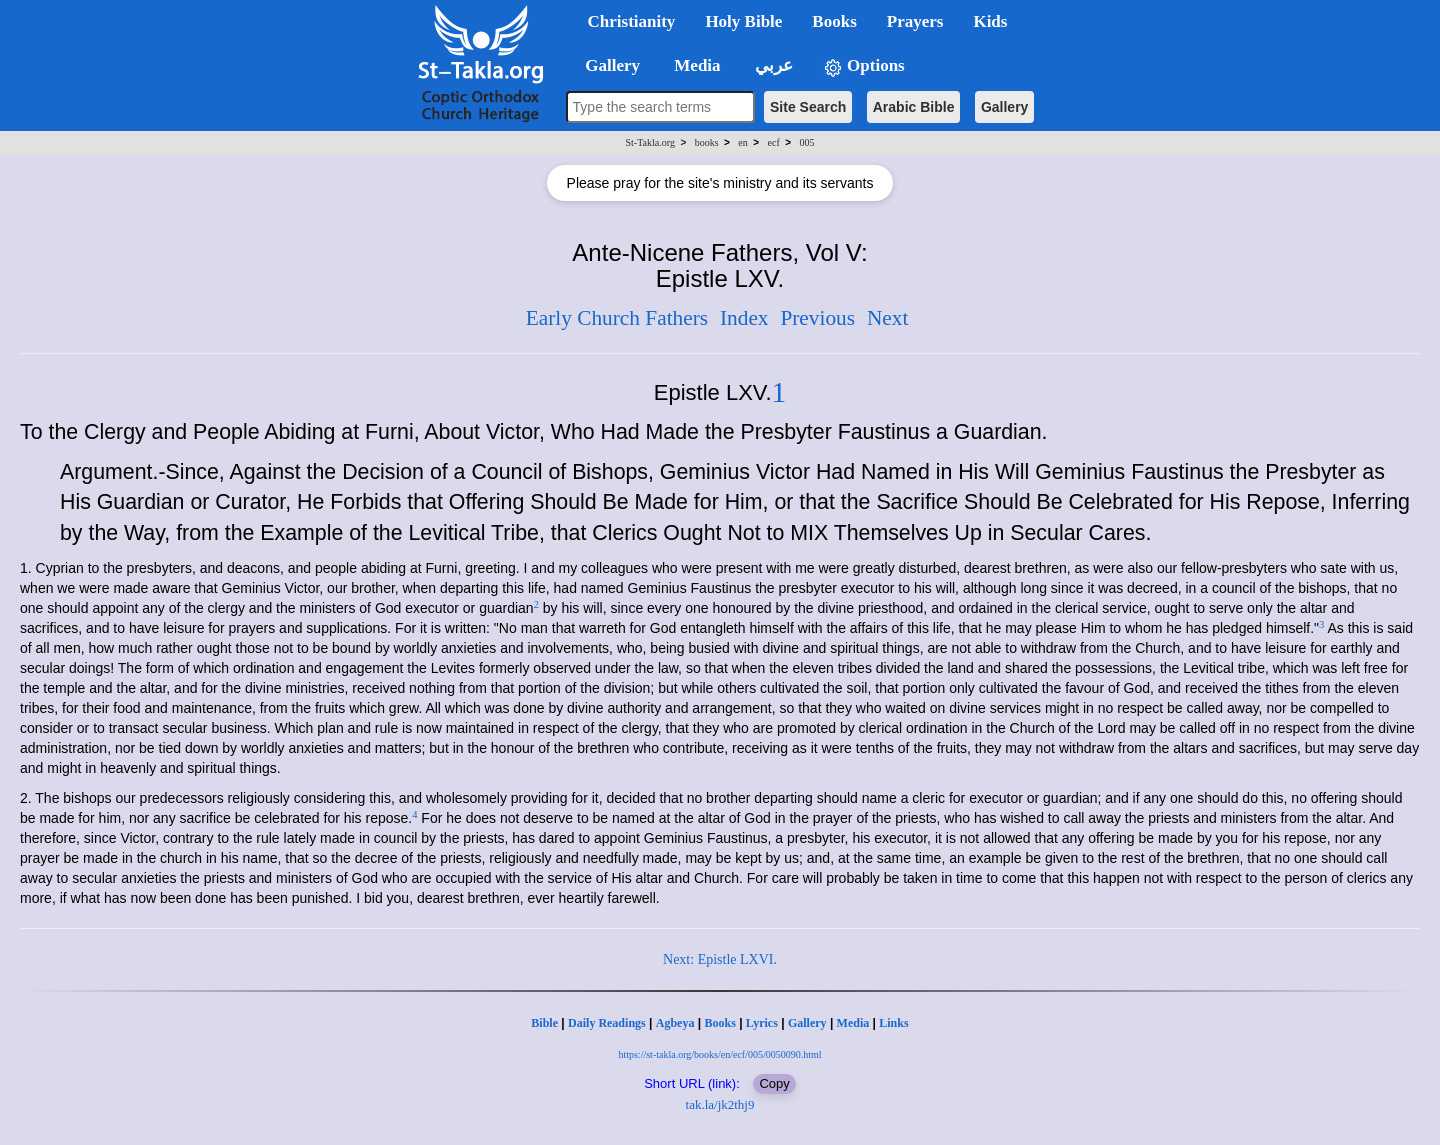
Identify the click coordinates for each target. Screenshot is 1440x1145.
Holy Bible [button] (743, 21)
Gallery (1004, 107)
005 (806, 142)
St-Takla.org (650, 142)
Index (744, 318)
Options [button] (864, 66)
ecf (774, 142)
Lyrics (762, 1023)
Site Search (808, 107)
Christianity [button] (632, 21)
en (742, 142)
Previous (817, 318)
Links (893, 1023)
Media (853, 1023)
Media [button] (695, 65)
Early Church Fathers (617, 318)
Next (887, 318)
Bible (544, 1023)
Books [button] (834, 21)
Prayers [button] (915, 21)
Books (719, 1023)
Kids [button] (990, 21)
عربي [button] (772, 65)
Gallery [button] (607, 65)
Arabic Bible (914, 107)
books (707, 142)
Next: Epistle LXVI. (720, 959)
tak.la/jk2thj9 (720, 1104)
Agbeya (675, 1023)
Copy (774, 1083)
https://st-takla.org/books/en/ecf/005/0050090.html (719, 1054)
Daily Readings (607, 1023)
